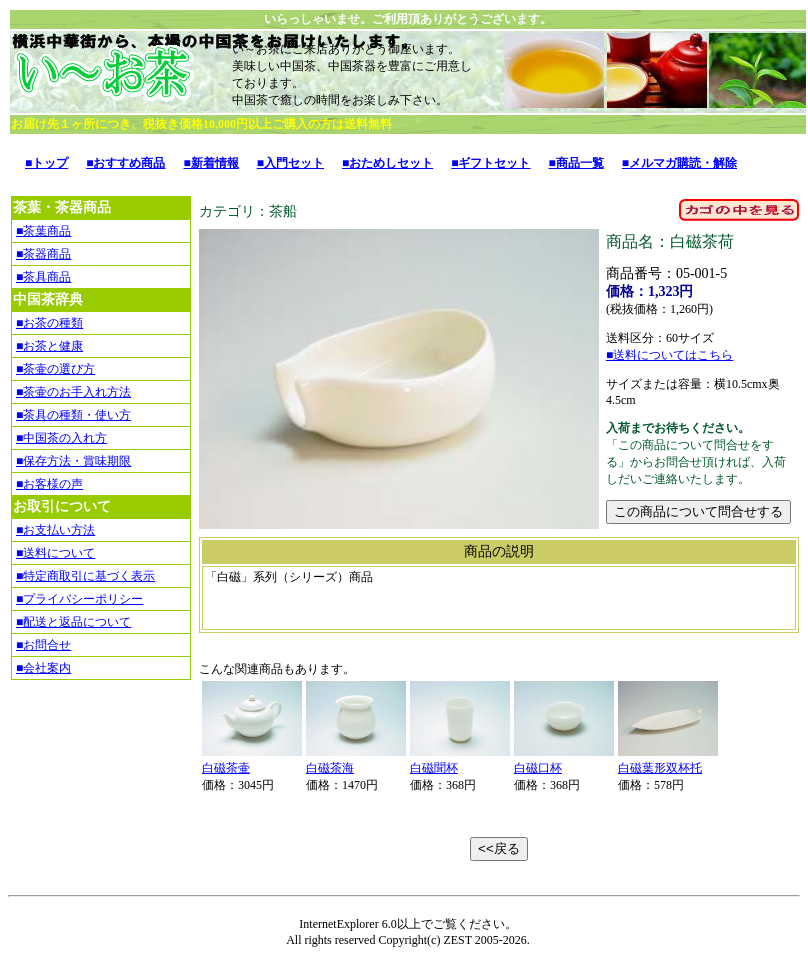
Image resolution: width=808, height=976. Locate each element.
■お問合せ (43, 645)
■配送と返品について (73, 622)
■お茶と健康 (49, 346)
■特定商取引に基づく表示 (85, 576)
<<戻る (499, 848)
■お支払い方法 (55, 530)
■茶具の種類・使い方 (73, 415)
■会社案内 (43, 668)
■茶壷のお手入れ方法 (73, 392)
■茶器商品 (43, 254)
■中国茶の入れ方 (61, 438)
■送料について (55, 553)
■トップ (46, 163)
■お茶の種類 (49, 323)
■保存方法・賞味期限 (73, 461)
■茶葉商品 (43, 231)
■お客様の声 (49, 484)
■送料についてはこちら (669, 355)
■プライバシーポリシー (79, 599)
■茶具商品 (43, 277)
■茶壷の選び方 (55, 369)
